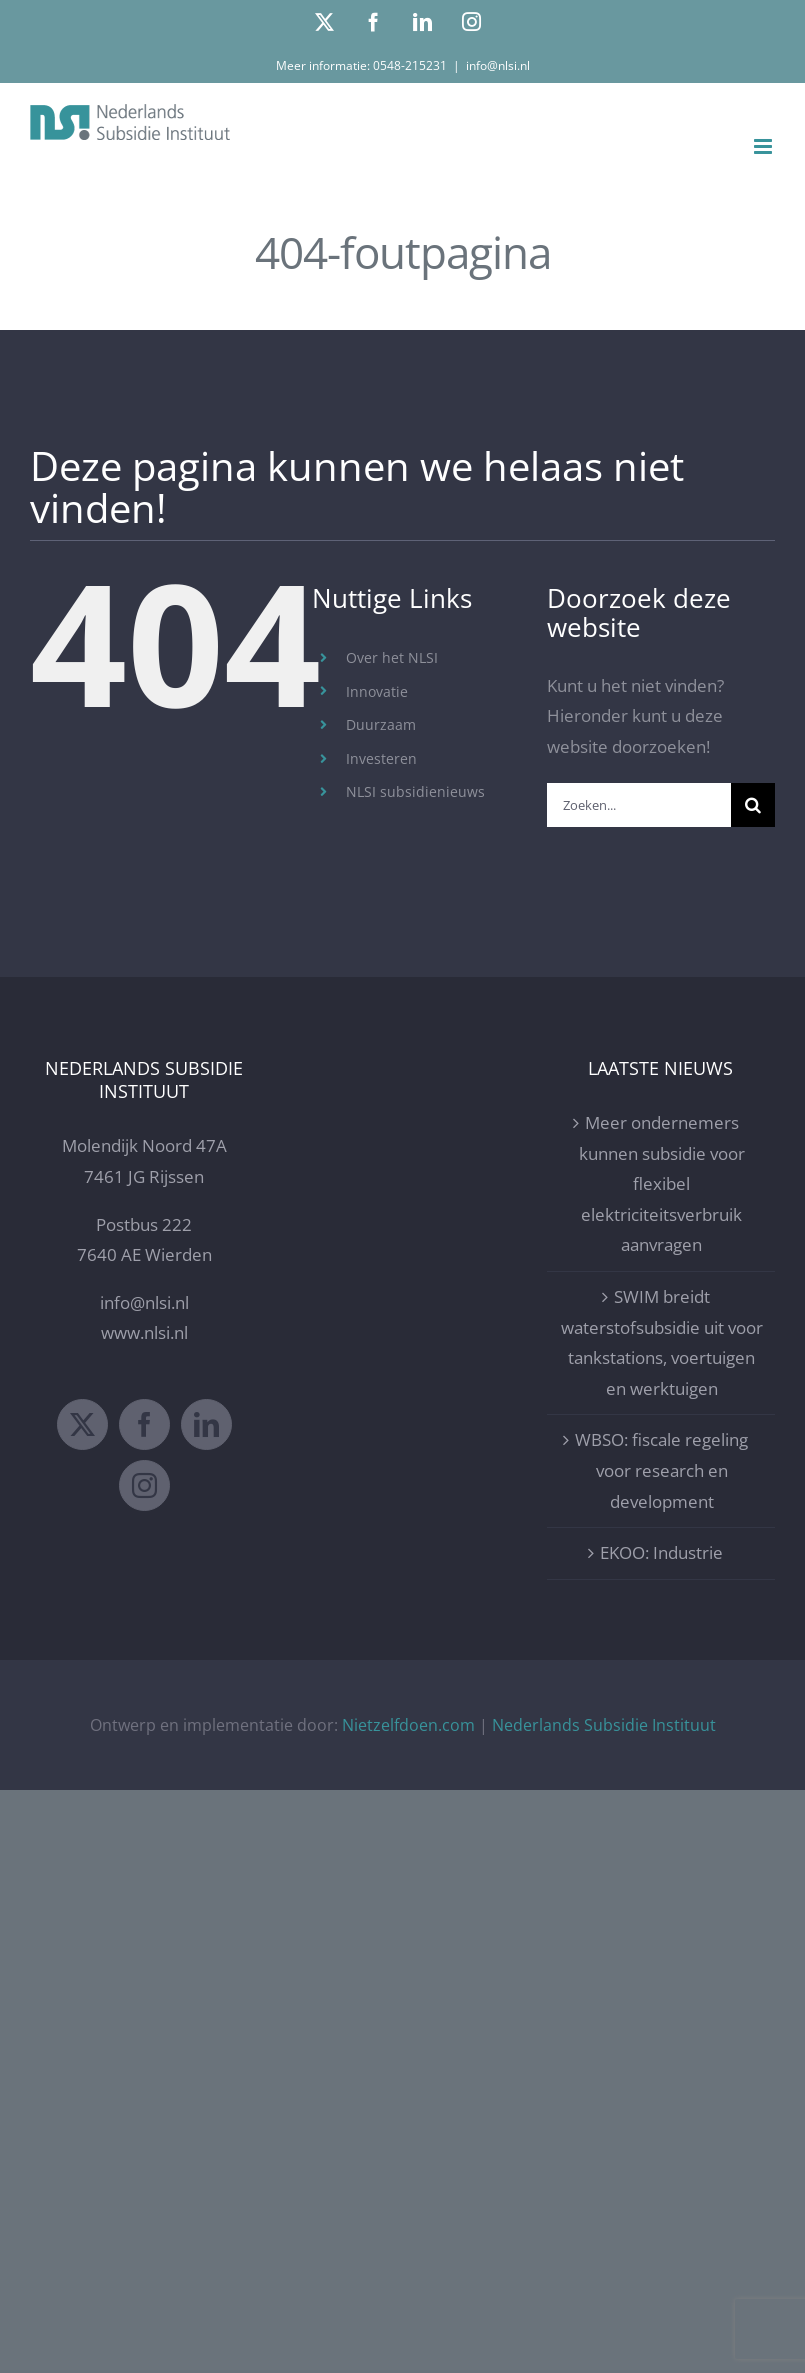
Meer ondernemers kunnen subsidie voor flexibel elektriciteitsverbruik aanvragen (662, 1183)
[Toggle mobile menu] (764, 146)
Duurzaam (381, 724)
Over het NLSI (392, 657)
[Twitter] (82, 1424)
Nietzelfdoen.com (408, 1725)
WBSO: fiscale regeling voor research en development (661, 1470)
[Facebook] (144, 1424)
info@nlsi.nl (498, 65)
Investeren (381, 758)
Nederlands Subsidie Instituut (604, 1725)
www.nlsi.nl (144, 1332)
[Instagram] (144, 1485)
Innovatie (377, 691)
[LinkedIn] (206, 1424)
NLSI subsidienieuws (415, 791)
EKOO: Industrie (661, 1552)
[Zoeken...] (639, 805)
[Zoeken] (753, 805)
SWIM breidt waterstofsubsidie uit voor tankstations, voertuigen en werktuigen (662, 1342)
